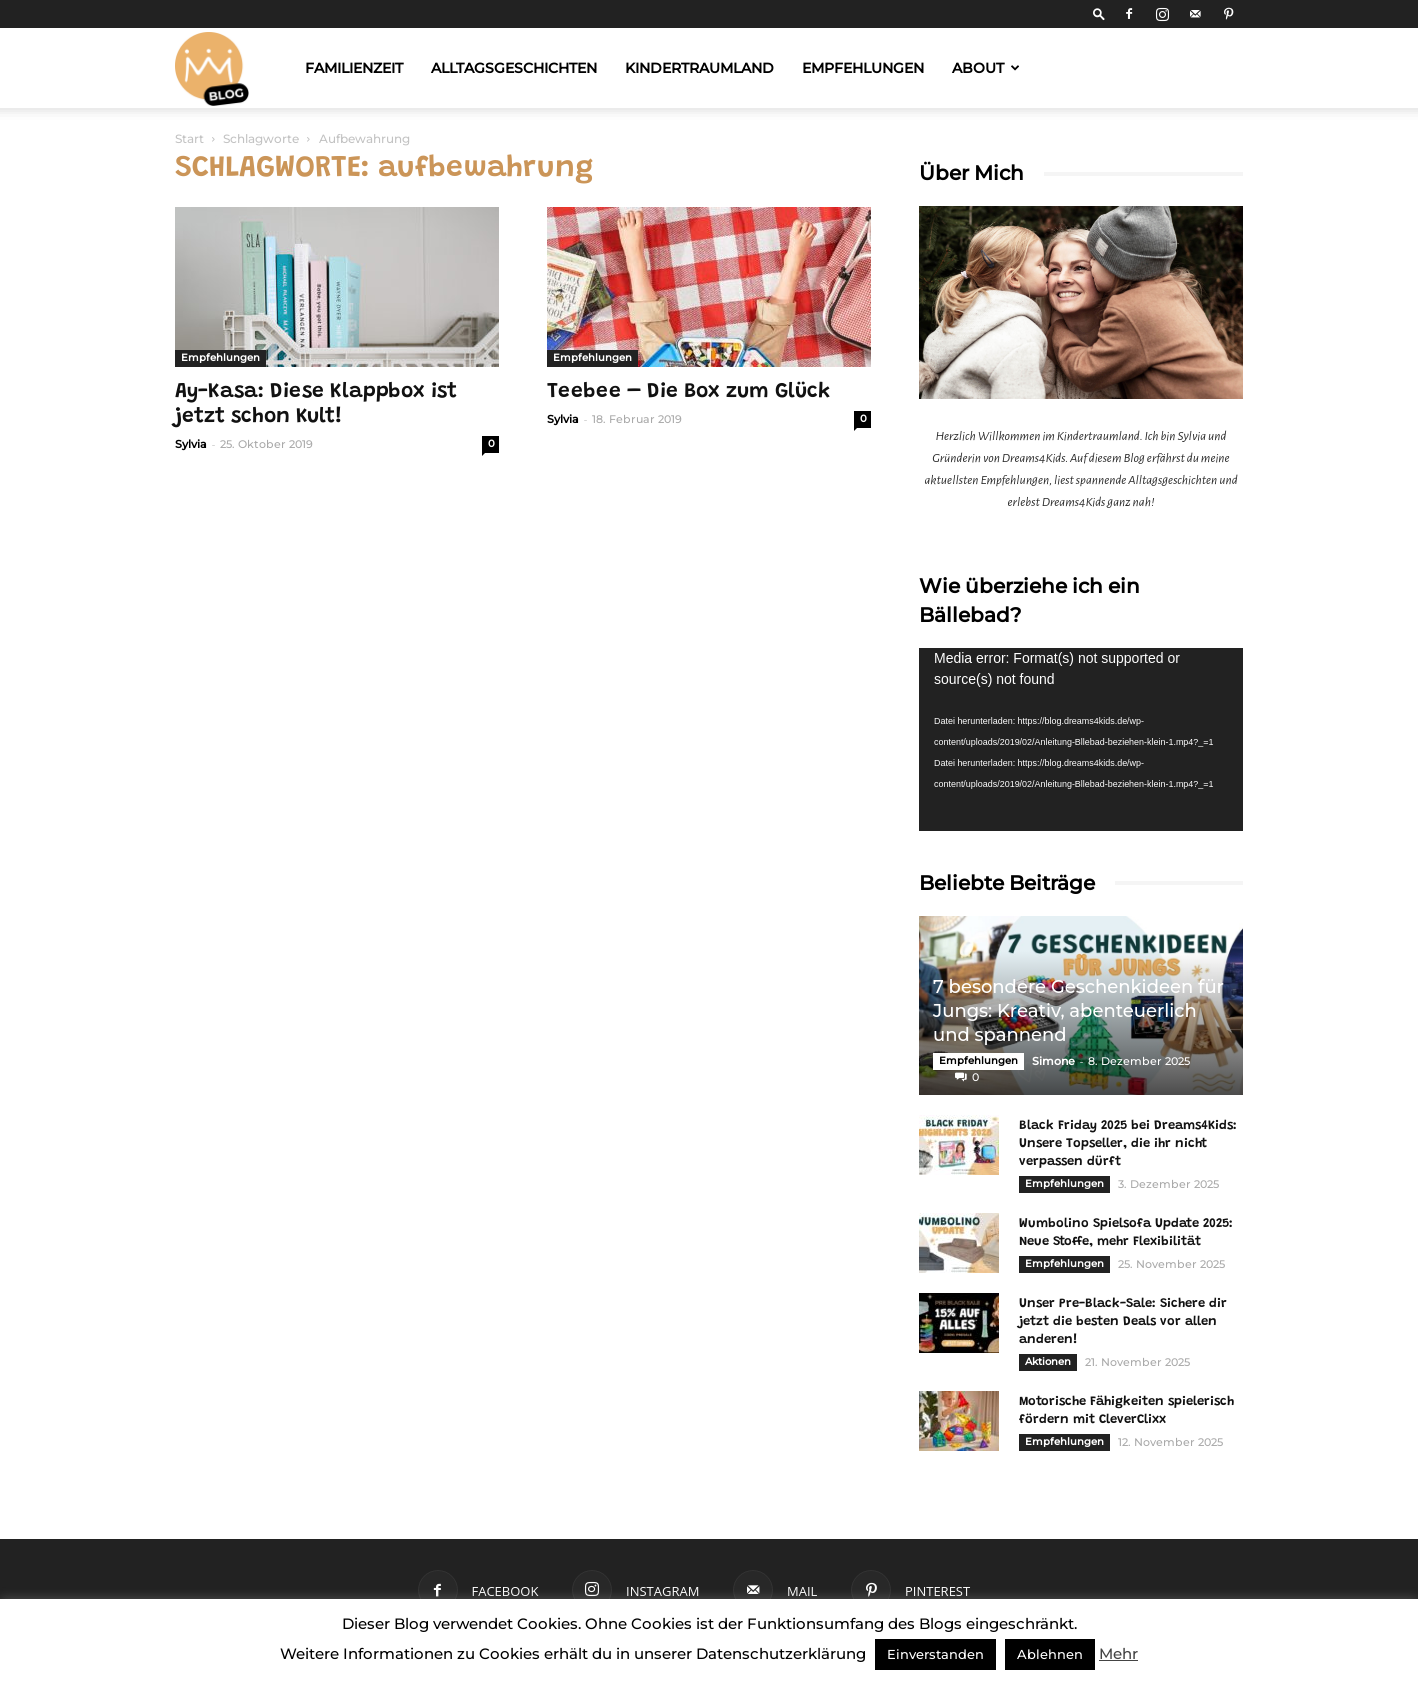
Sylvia (191, 444)
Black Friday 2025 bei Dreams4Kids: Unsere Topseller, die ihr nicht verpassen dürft (1128, 1143)
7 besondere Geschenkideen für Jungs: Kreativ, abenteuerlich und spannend (1078, 1011)
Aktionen (1048, 1361)
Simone (1053, 1061)
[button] (1099, 13)
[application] (1081, 739)
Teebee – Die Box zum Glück (688, 392)
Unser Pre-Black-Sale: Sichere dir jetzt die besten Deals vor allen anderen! (1123, 1321)
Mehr (1118, 1653)
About (986, 68)
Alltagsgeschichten (514, 68)
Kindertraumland (699, 68)
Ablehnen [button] (1050, 1654)
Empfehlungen (863, 68)
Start (189, 138)
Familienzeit (354, 68)
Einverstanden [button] (935, 1654)
